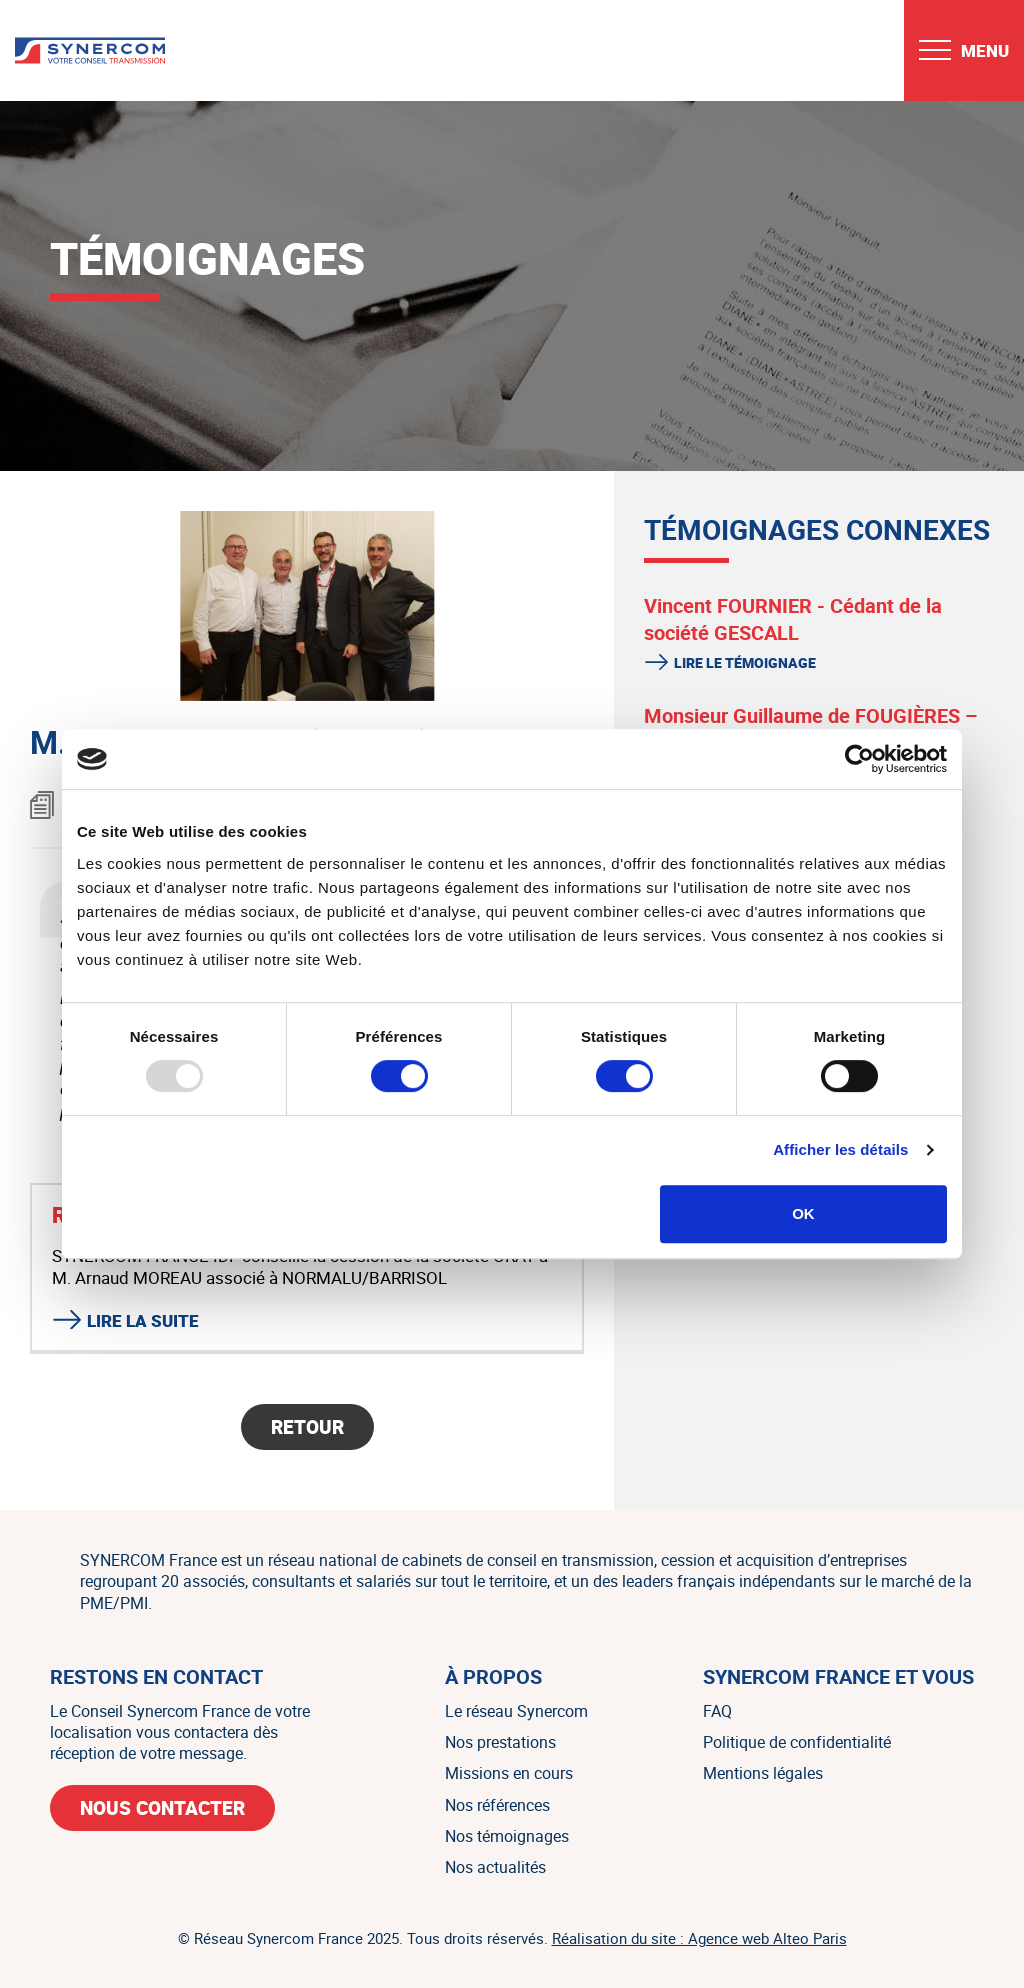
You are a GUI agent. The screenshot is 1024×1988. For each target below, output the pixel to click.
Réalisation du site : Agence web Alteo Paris (699, 1938)
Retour (307, 1427)
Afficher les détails (840, 1149)
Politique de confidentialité (797, 1742)
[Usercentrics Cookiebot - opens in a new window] (859, 759)
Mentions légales (763, 1773)
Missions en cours (509, 1773)
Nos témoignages (507, 1836)
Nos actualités (495, 1867)
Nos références (497, 1805)
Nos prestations (500, 1742)
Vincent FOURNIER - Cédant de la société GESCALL (793, 619)
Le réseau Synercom (516, 1711)
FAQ (717, 1711)
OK (803, 1213)
